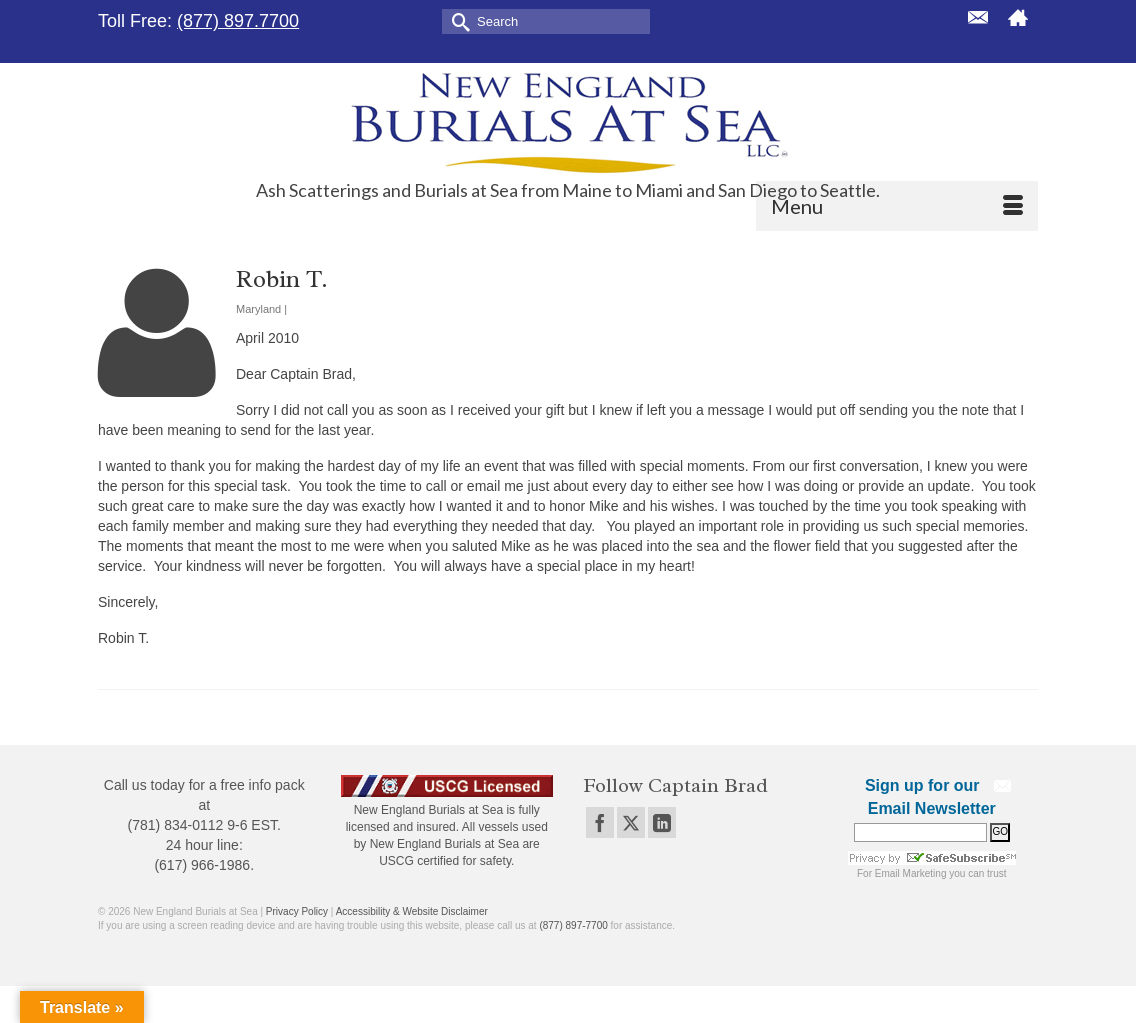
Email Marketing (911, 873)
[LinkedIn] (662, 822)
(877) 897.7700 (238, 21)
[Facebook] (600, 822)
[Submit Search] (457, 20)
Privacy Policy (297, 911)
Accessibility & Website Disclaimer (412, 911)
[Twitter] (631, 822)
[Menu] (897, 206)
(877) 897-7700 (573, 925)
